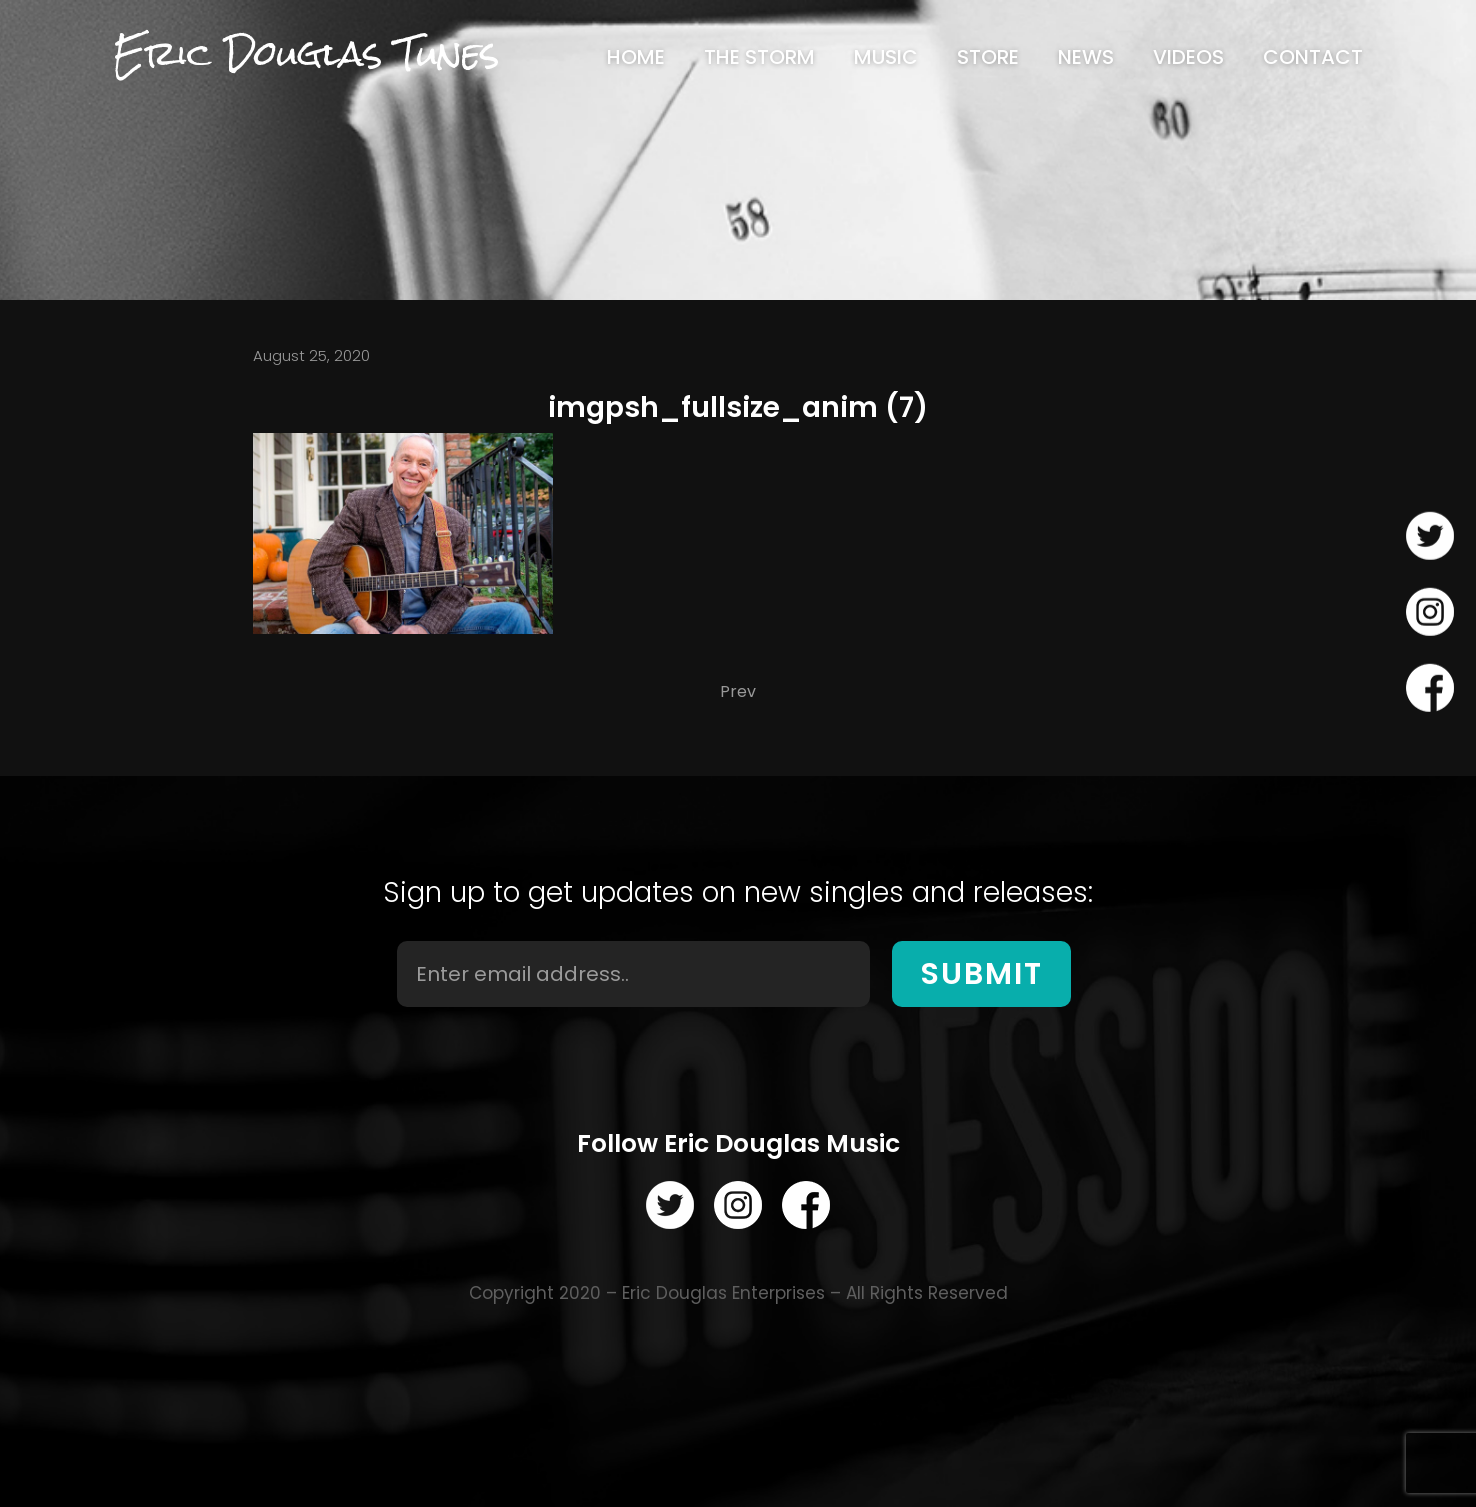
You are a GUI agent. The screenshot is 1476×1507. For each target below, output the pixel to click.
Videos (1188, 57)
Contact (1313, 57)
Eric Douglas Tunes (306, 53)
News (1086, 57)
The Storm (759, 57)
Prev (738, 691)
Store (988, 57)
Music (886, 57)
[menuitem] (636, 57)
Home (636, 57)
